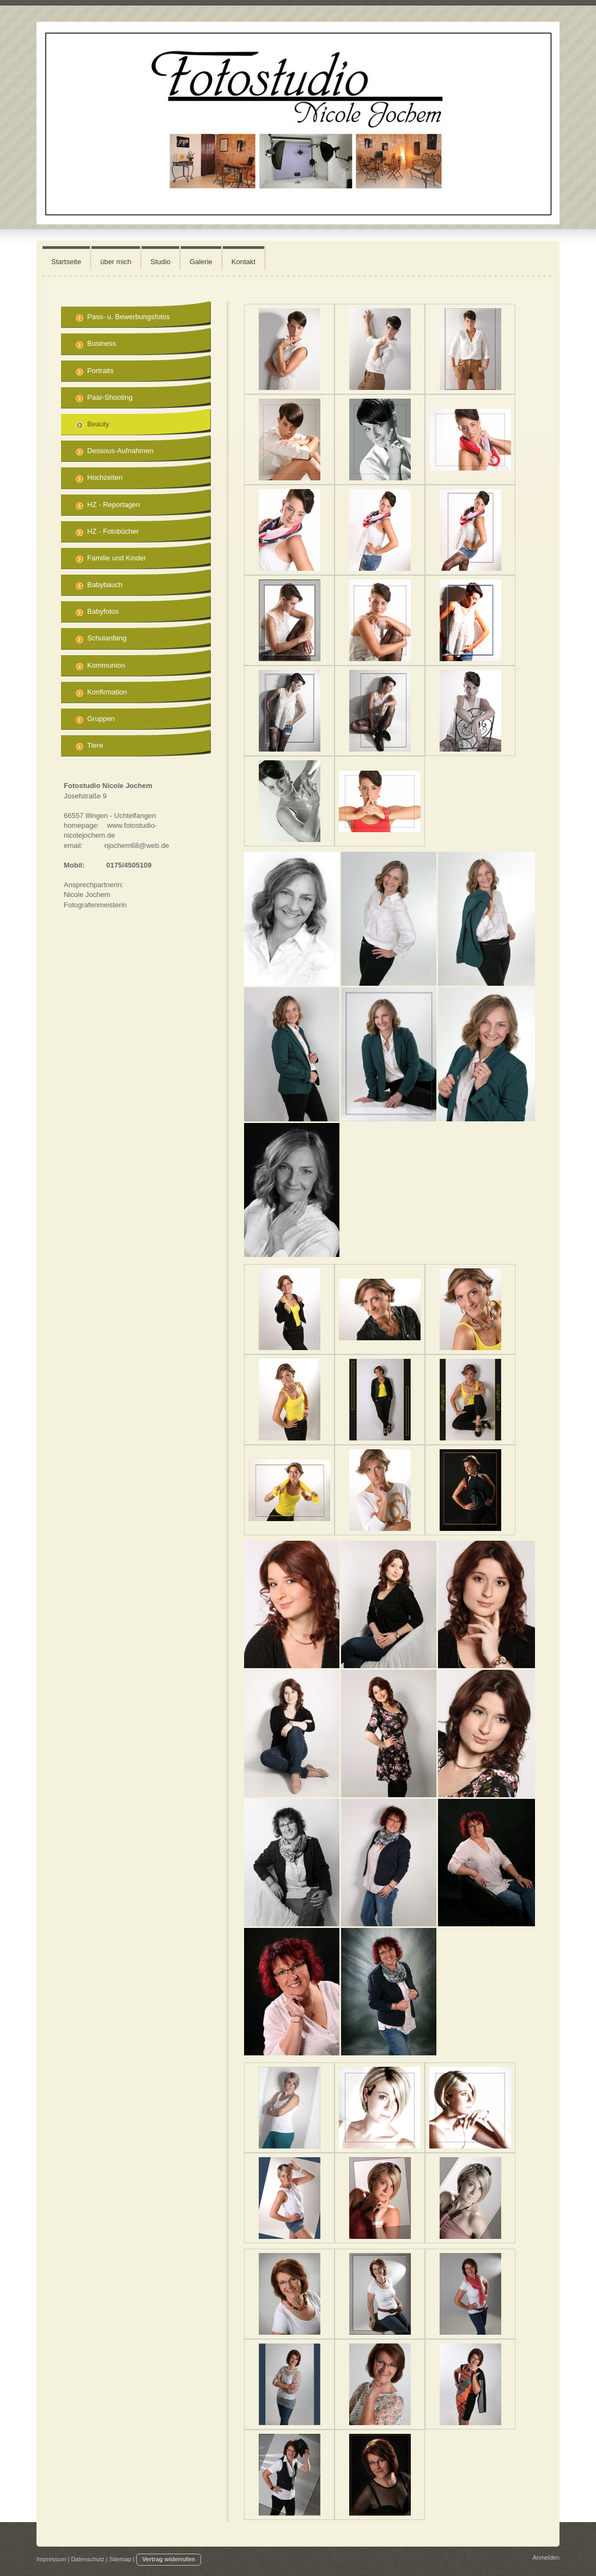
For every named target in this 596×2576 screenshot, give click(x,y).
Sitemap (120, 2559)
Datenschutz (87, 2559)
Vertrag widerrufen (168, 2559)
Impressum (51, 2559)
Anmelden (545, 2557)
